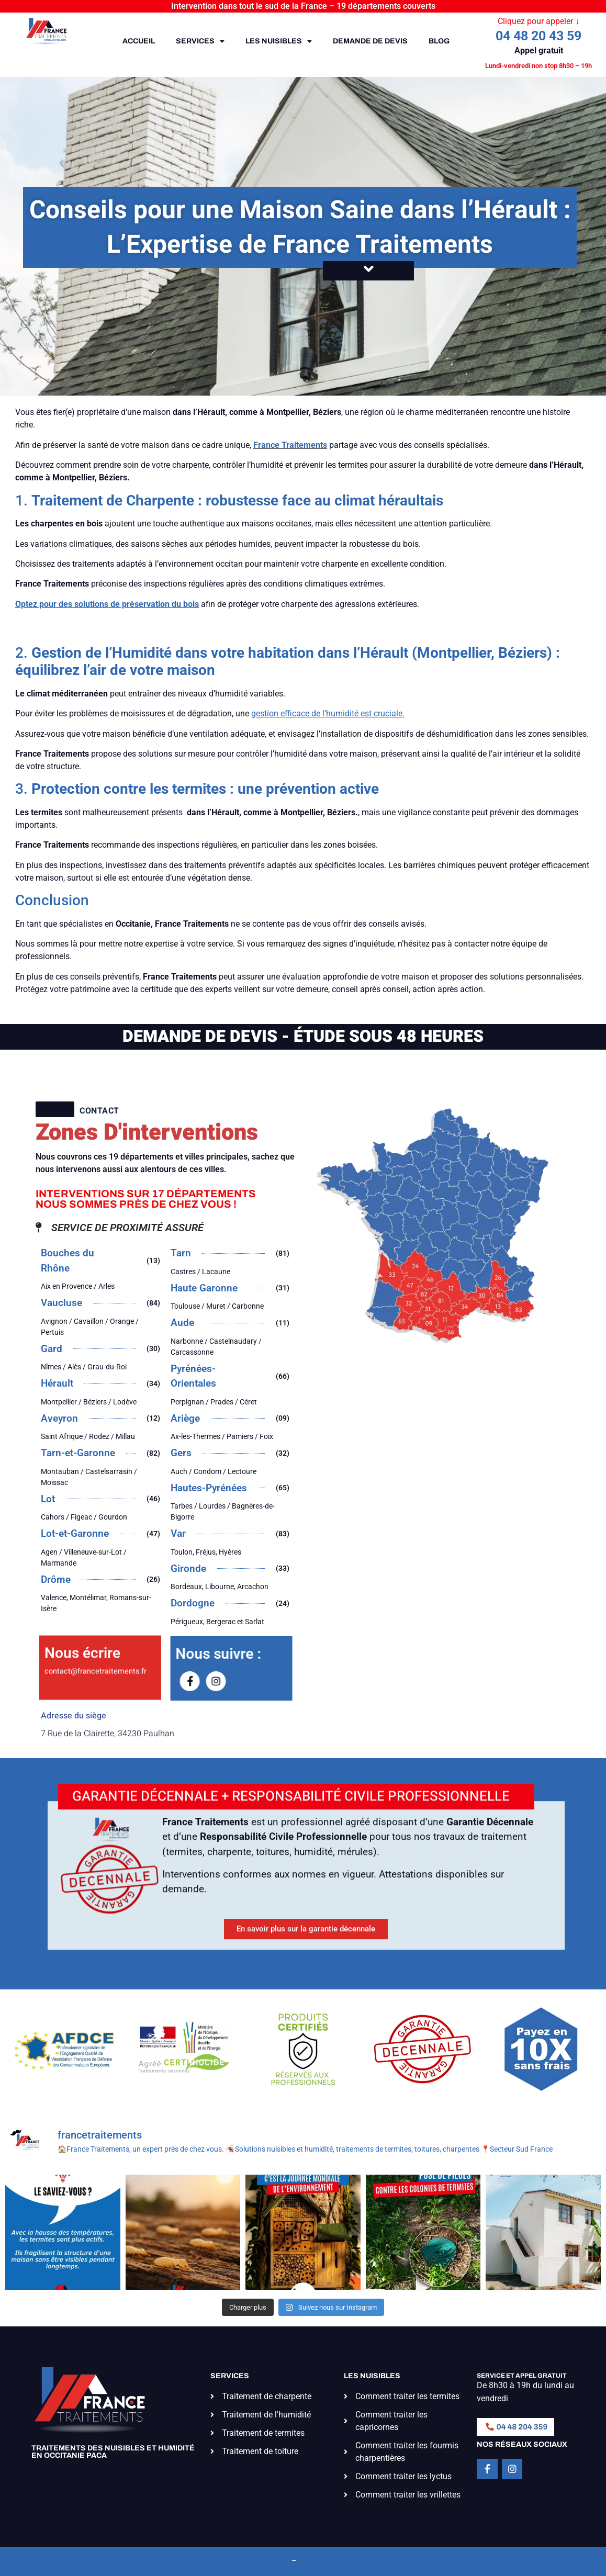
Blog (439, 41)
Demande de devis (370, 41)
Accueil (138, 41)
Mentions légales (253, 2560)
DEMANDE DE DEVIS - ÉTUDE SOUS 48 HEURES (303, 1036)
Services (200, 41)
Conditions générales (343, 2560)
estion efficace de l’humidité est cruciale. (330, 713)
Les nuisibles (278, 41)
